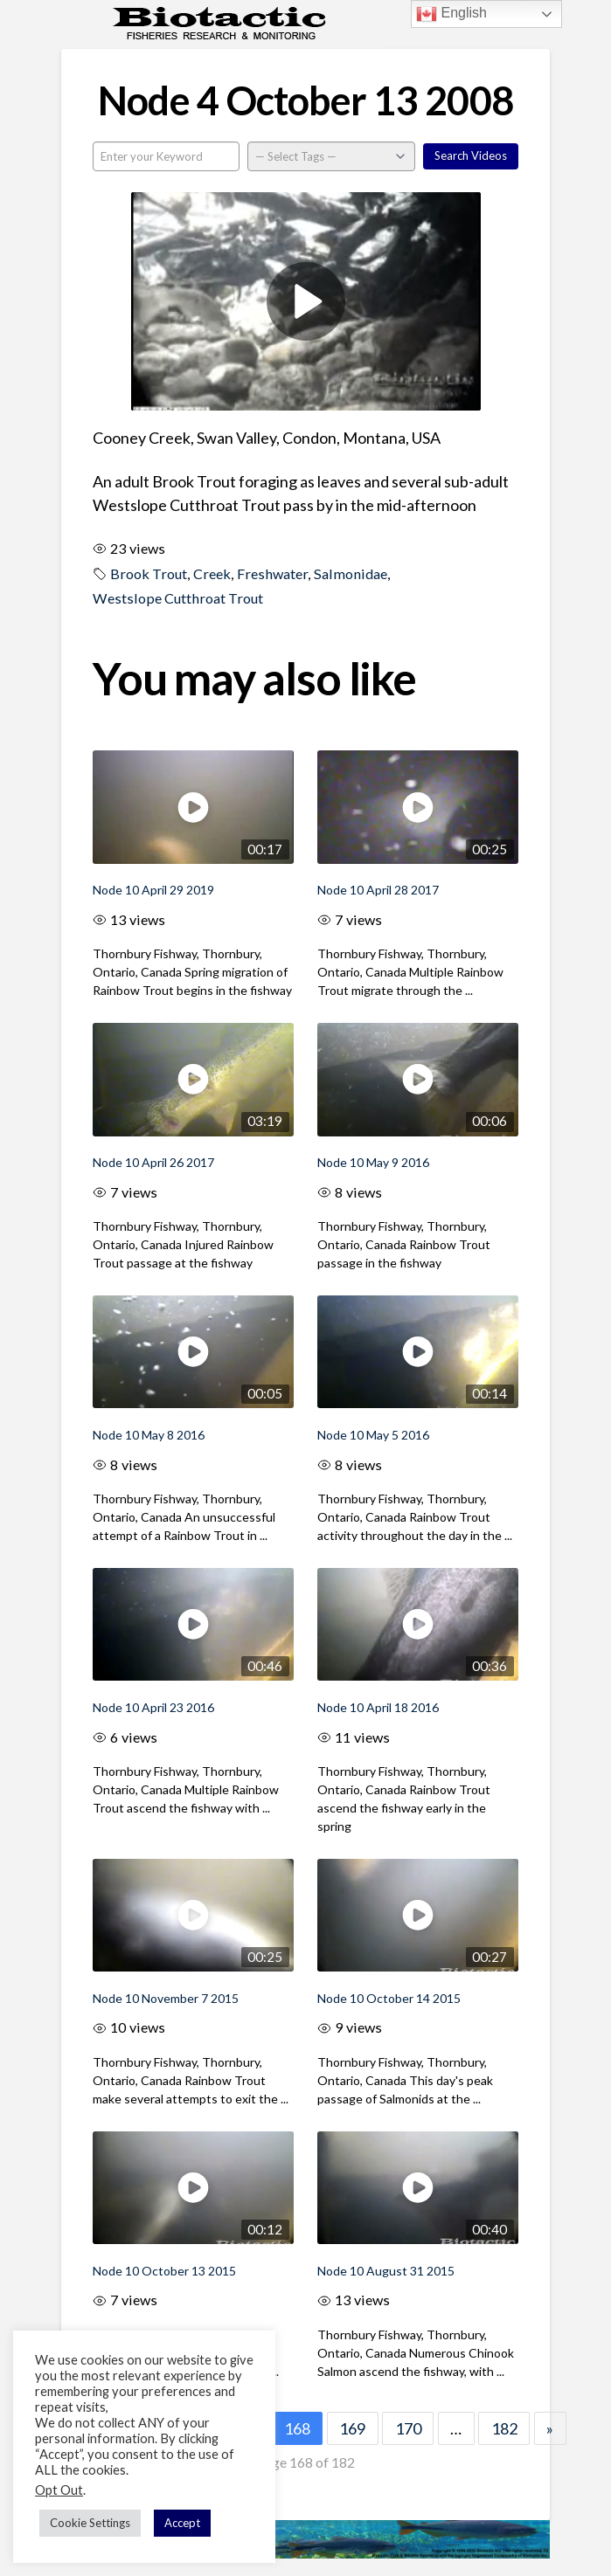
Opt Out (59, 2490)
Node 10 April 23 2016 (153, 1707)
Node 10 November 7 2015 (166, 1998)
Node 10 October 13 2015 (164, 2270)
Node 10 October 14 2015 (389, 1998)
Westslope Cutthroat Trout (178, 598)
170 (408, 2428)
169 (352, 2428)
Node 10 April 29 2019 (153, 889)
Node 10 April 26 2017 (153, 1162)
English (451, 13)
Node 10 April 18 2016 (378, 1707)
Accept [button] (182, 2523)
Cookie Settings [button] (90, 2523)
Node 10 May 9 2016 (373, 1162)
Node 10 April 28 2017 (378, 889)
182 (504, 2428)
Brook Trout (148, 573)
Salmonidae (350, 573)
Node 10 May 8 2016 (149, 1434)
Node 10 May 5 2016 (373, 1434)
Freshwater (272, 573)
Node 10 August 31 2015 (386, 2270)
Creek (212, 573)
